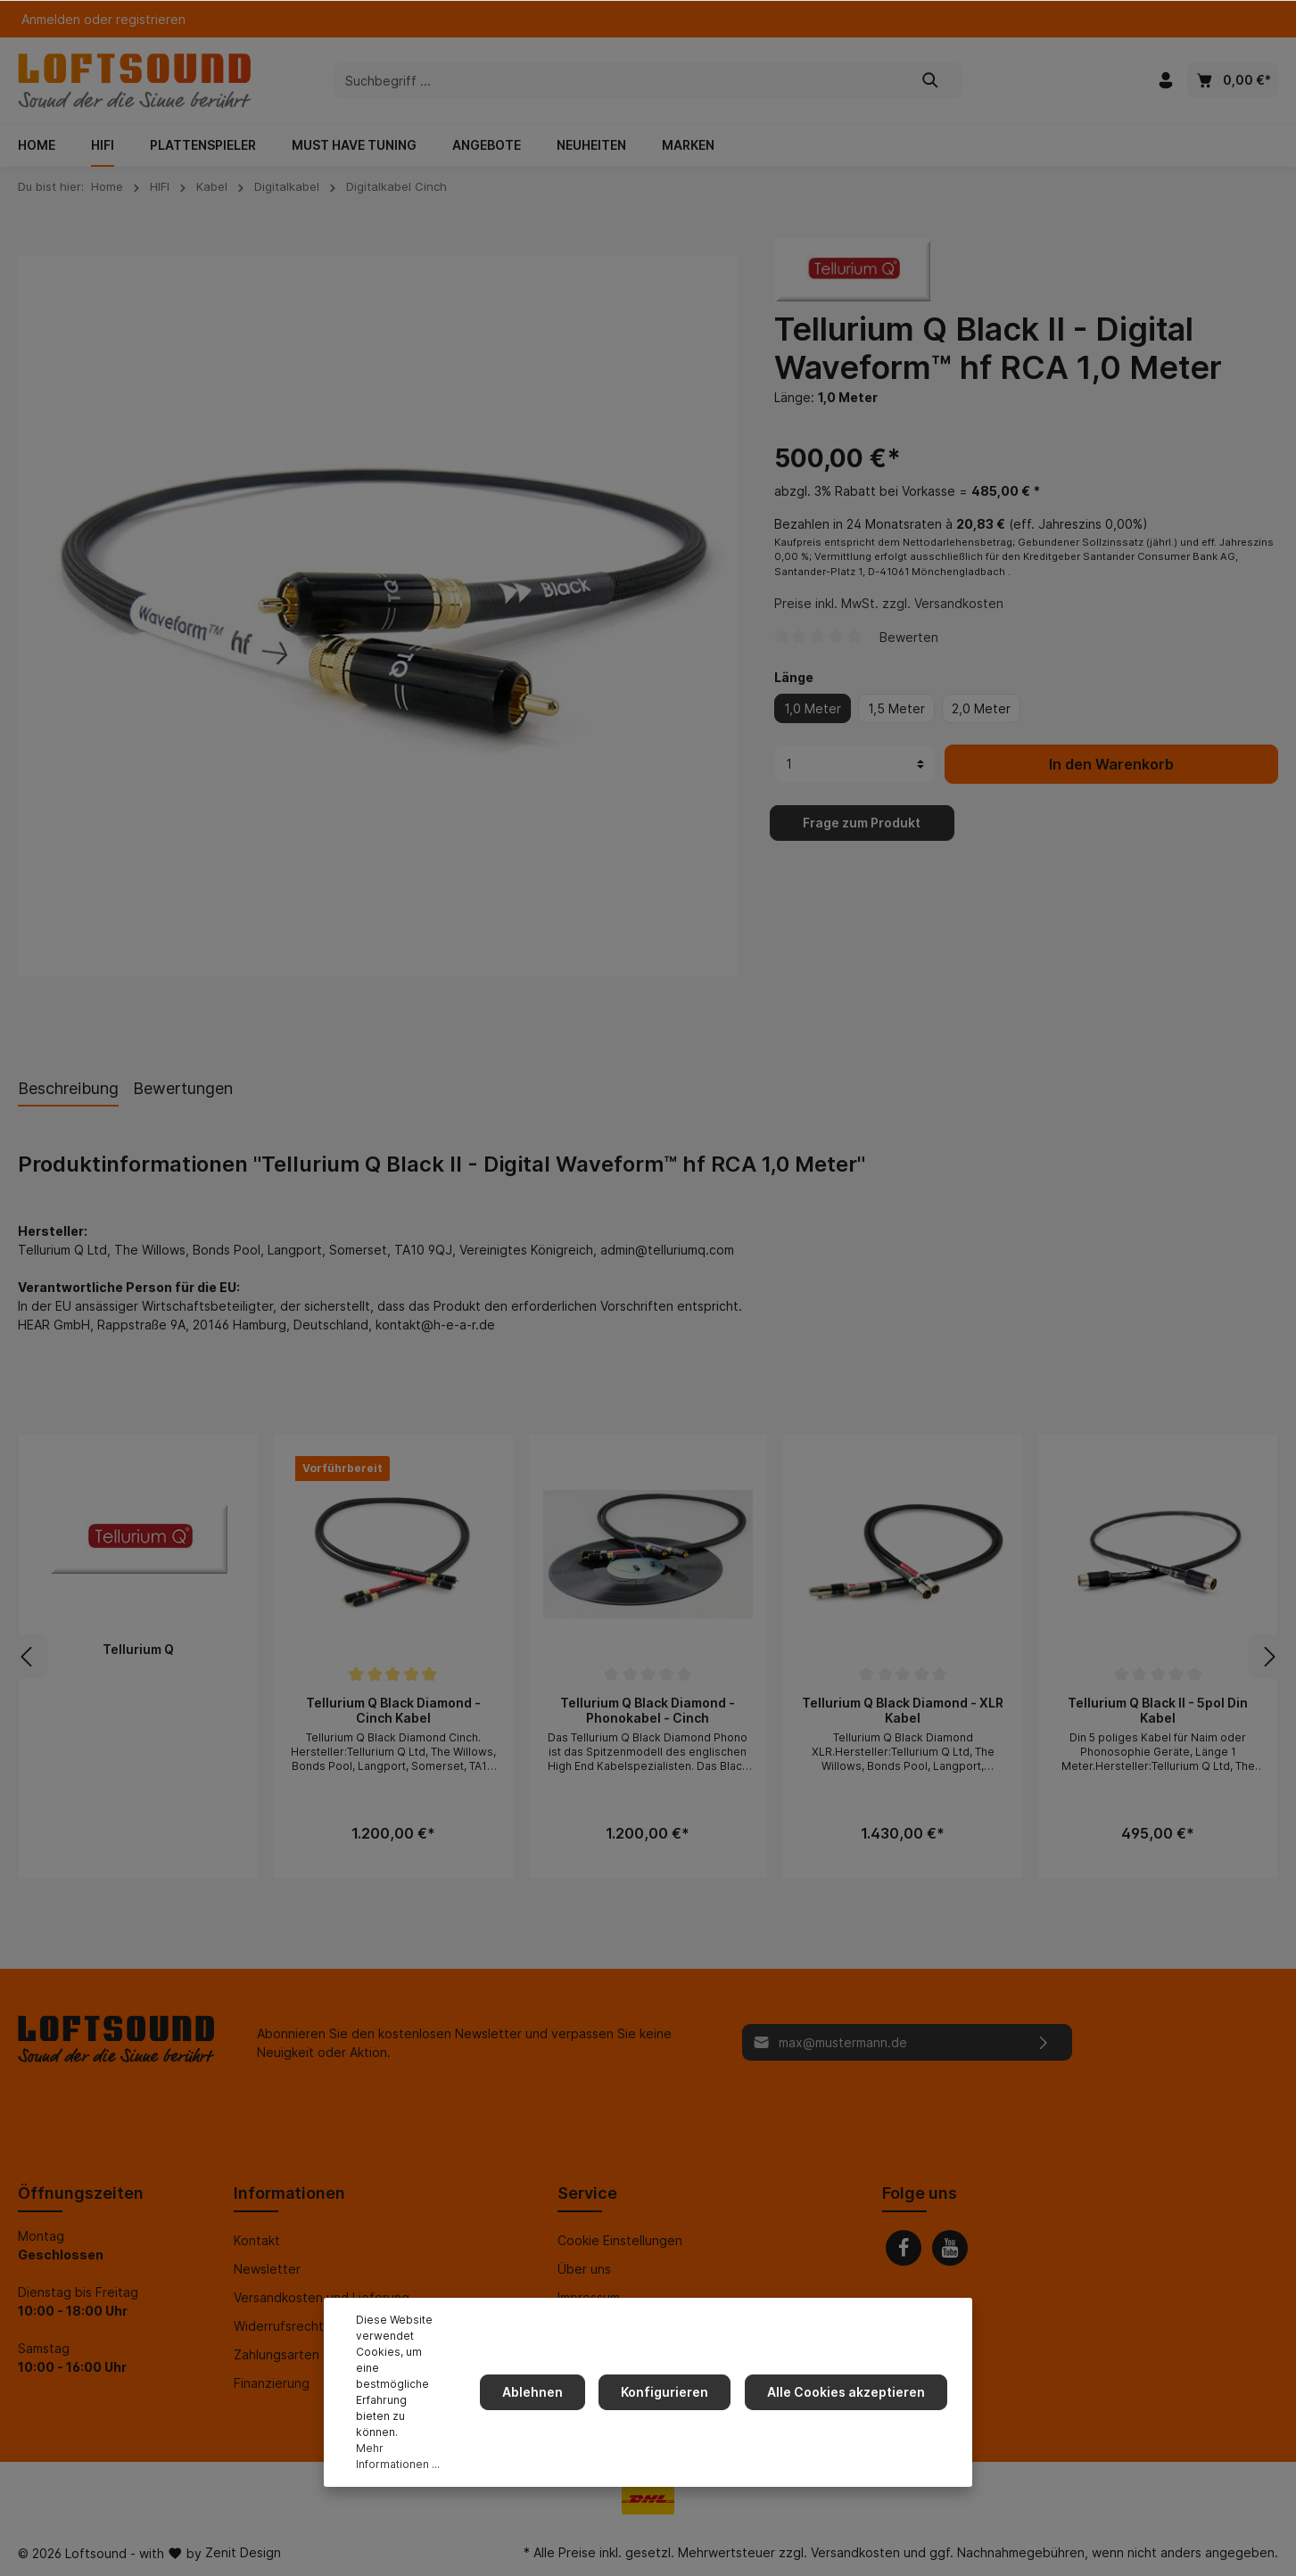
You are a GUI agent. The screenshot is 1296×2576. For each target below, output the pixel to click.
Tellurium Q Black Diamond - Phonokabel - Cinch (647, 1710)
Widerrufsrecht (279, 2325)
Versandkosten (855, 2552)
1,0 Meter (812, 725)
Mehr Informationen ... (407, 2456)
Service (587, 2193)
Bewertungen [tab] (183, 1088)
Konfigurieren (675, 2408)
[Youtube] (950, 2248)
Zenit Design (243, 2552)
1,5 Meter (896, 725)
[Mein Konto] (1166, 80)
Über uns (584, 2268)
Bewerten (908, 654)
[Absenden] (1044, 2042)
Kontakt (257, 2240)
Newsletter (267, 2268)
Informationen (289, 2193)
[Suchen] (930, 80)
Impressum (588, 2297)
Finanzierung (272, 2383)
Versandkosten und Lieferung (321, 2297)
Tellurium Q (138, 1649)
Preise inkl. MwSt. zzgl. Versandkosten (888, 621)
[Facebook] (903, 2248)
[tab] (68, 1088)
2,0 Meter (981, 725)
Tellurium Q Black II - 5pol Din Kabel (1158, 1710)
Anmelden (50, 19)
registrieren (151, 19)
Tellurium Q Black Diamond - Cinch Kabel (393, 1710)
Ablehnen (549, 2408)
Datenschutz (595, 2325)
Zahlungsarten (276, 2354)
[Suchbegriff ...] (617, 80)
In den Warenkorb (1111, 781)
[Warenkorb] (1232, 80)
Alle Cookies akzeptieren (850, 2408)
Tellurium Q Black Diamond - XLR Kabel (902, 1710)
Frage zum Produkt (861, 839)
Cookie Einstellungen (619, 2240)
